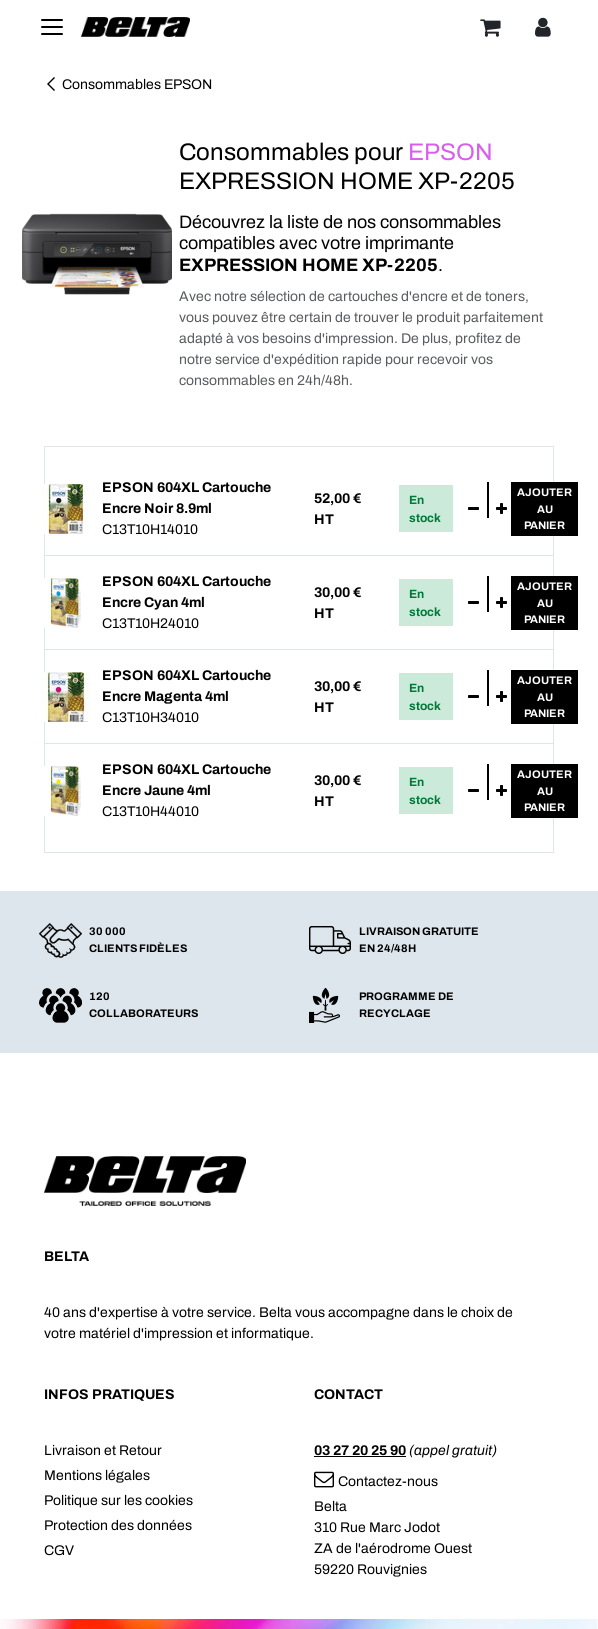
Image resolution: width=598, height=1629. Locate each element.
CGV (59, 1550)
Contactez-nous (376, 1481)
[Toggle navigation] (52, 27)
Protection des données (118, 1525)
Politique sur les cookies (118, 1500)
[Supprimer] (473, 509)
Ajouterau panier (544, 508)
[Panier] (490, 27)
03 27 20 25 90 (360, 1450)
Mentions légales (97, 1475)
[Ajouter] (501, 509)
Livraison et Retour (103, 1450)
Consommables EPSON (128, 84)
